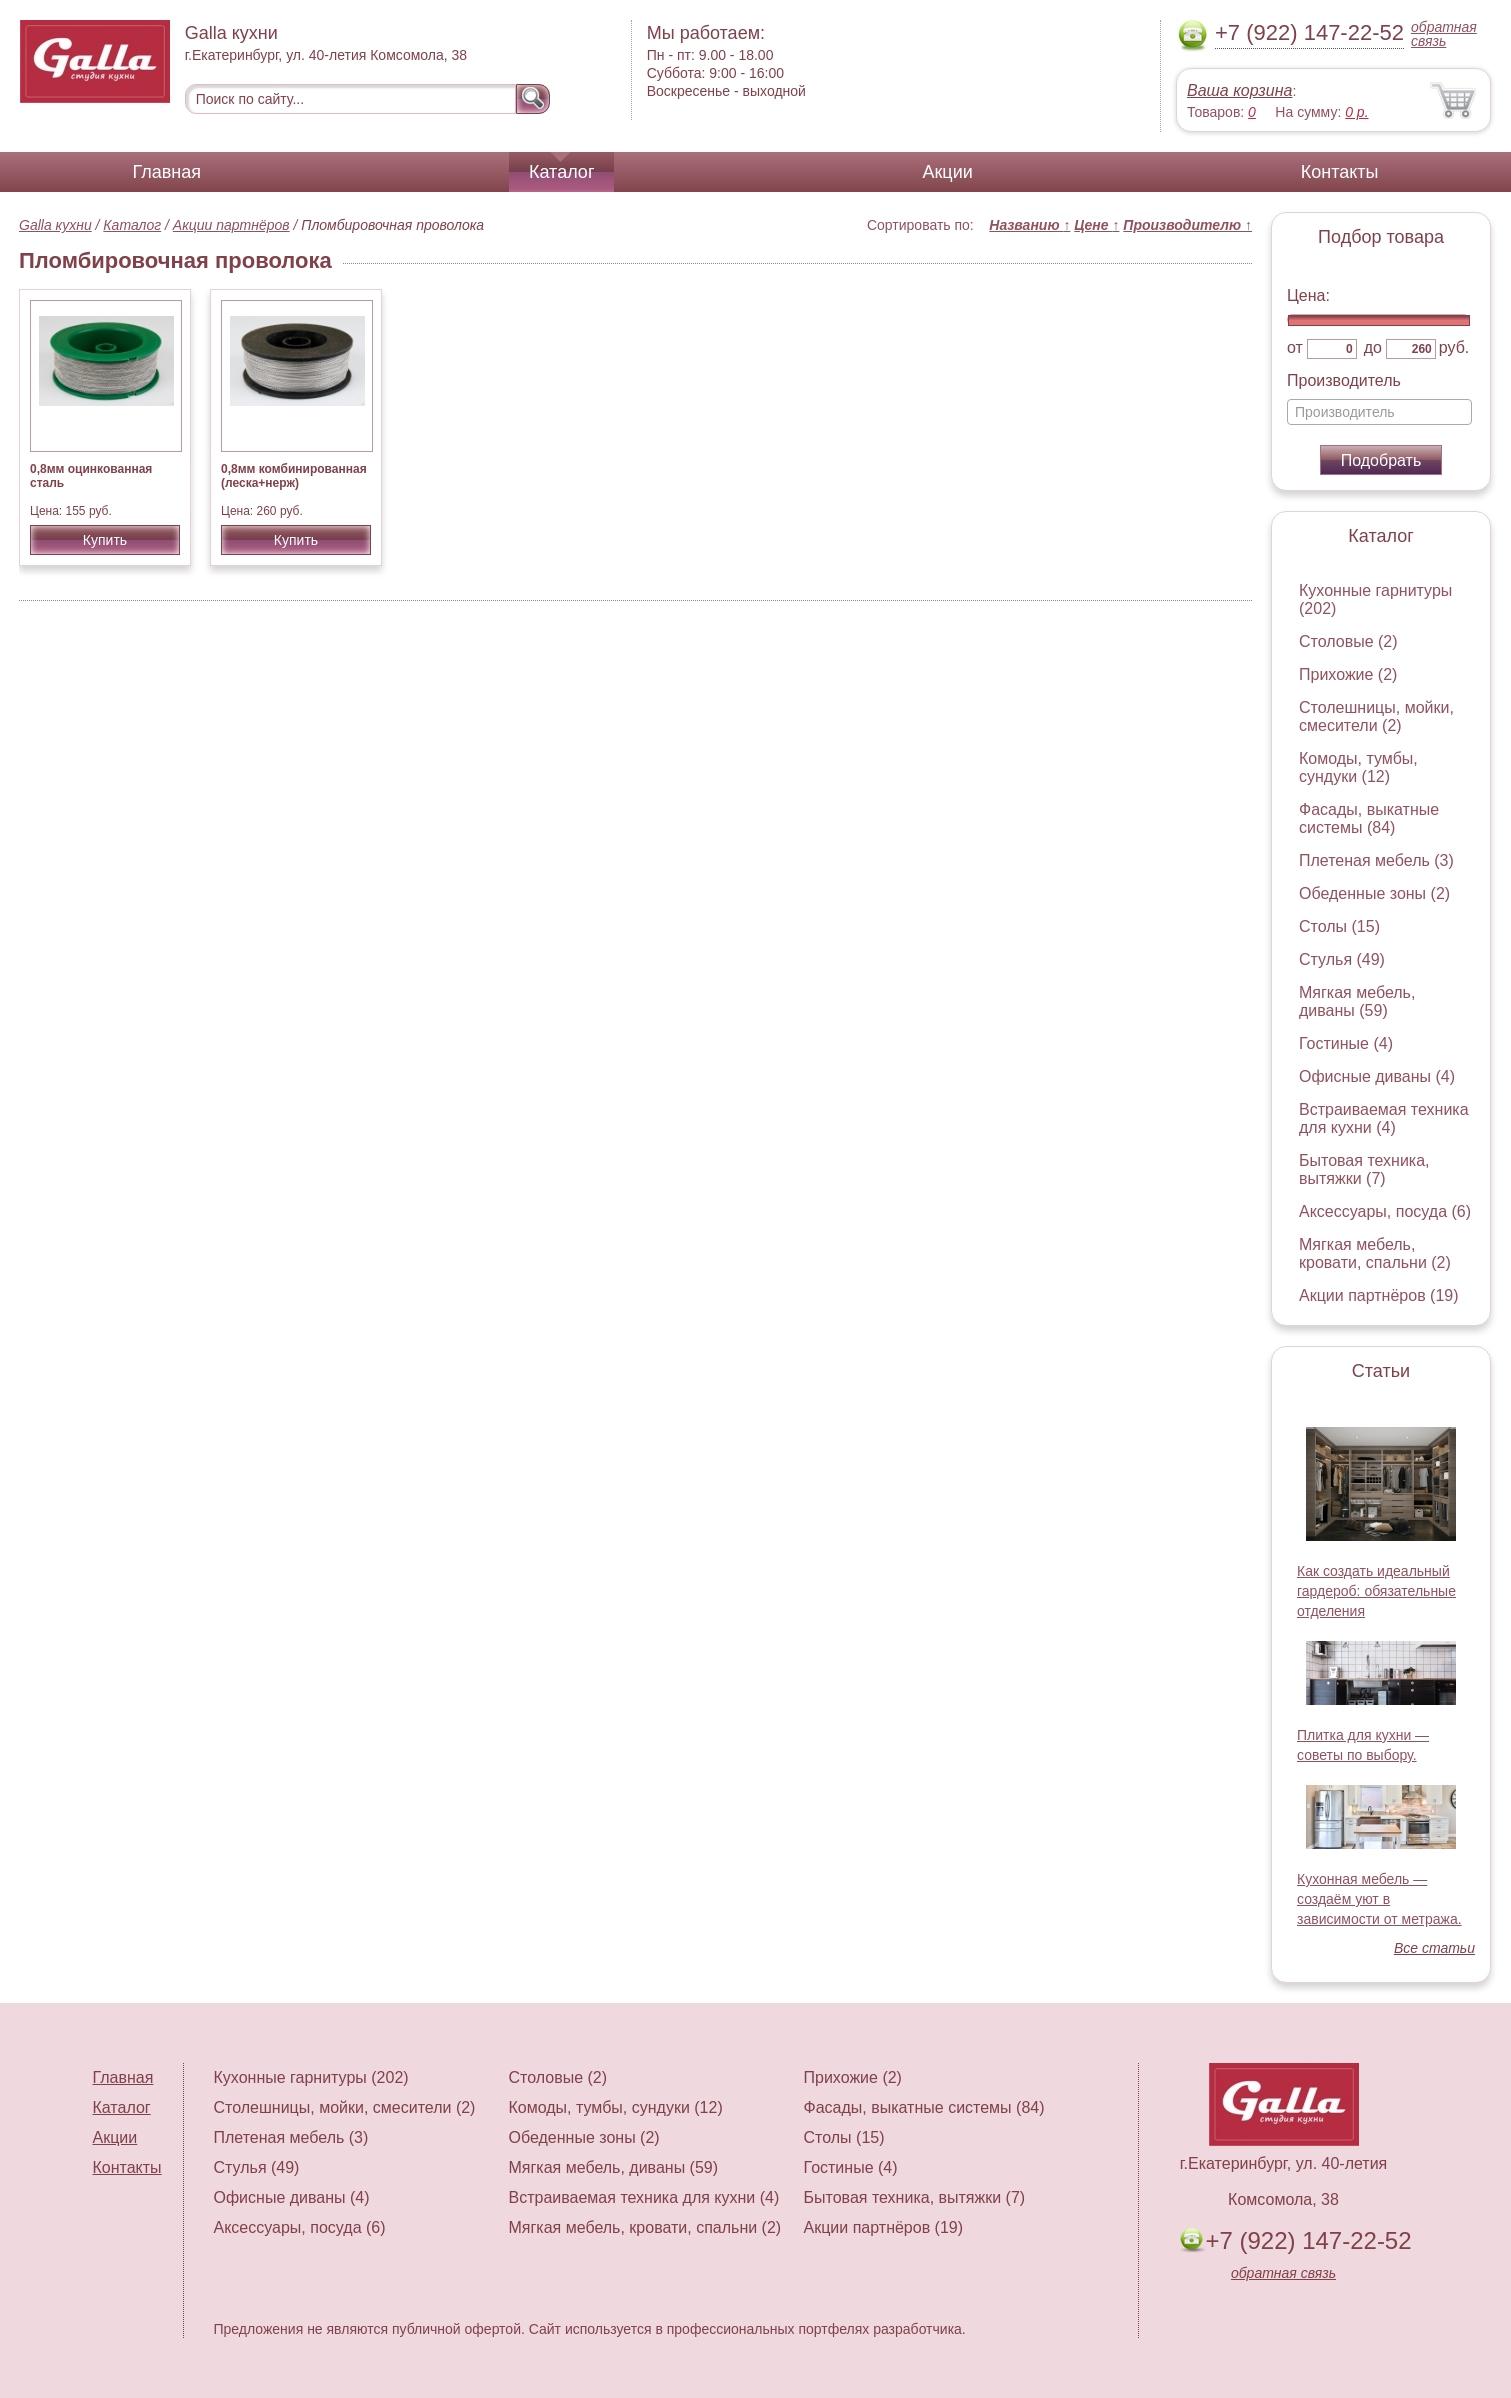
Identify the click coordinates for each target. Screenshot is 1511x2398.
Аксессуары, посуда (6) (1385, 1211)
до (1373, 347)
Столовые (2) (1348, 641)
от (1295, 347)
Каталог (561, 172)
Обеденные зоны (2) (1374, 893)
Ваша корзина (1239, 90)
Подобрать (1381, 460)
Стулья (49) (1342, 959)
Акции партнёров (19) (1379, 1295)
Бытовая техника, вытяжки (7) (1364, 1169)
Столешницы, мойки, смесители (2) (1376, 716)
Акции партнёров (231, 225)
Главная (167, 172)
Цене (1096, 225)
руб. (1454, 347)
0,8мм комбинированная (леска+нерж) (294, 476)
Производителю (1187, 225)
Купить (105, 540)
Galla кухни (55, 225)
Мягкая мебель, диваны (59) (1357, 1001)
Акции (947, 172)
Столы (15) (1339, 926)
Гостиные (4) (1346, 1043)
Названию (1029, 225)
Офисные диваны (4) (1377, 1076)
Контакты (1340, 172)
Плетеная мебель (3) (1376, 860)
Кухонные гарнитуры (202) (311, 2077)
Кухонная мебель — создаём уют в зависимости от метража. (1379, 1899)
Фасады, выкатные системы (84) (1369, 818)
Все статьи (1434, 1948)
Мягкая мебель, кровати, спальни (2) (1375, 1253)
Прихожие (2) (1348, 674)
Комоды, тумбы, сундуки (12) (1358, 767)
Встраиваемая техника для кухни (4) (1384, 1118)
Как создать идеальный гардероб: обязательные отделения (1376, 1591)
